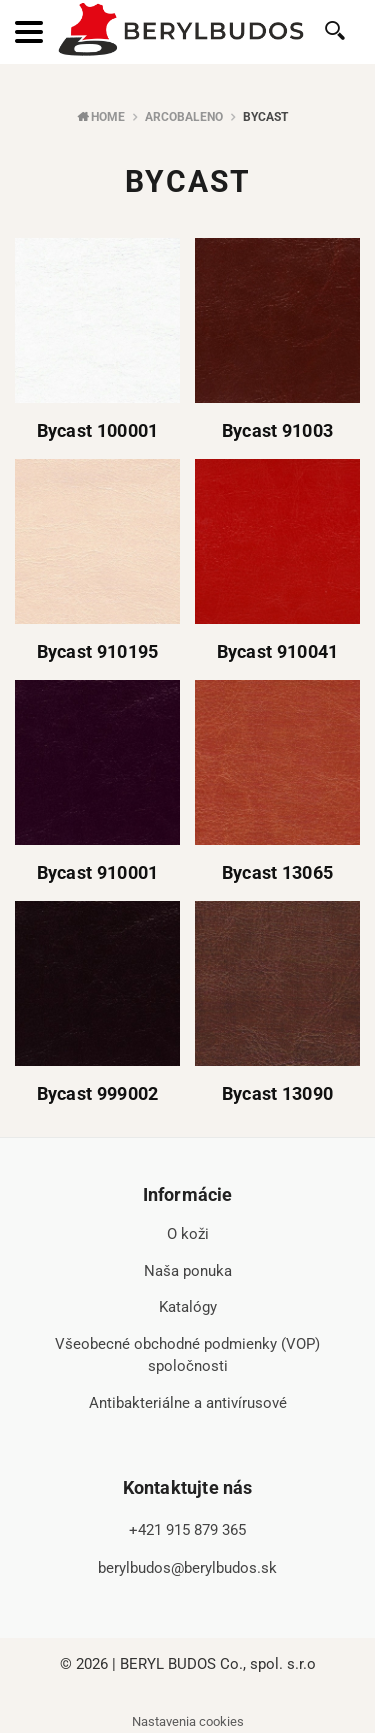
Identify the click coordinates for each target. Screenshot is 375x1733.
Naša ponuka (188, 1271)
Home (108, 117)
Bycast (265, 117)
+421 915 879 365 (187, 1530)
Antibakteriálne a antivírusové (188, 1403)
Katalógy (188, 1307)
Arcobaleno (184, 117)
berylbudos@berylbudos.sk (187, 1568)
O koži (188, 1234)
